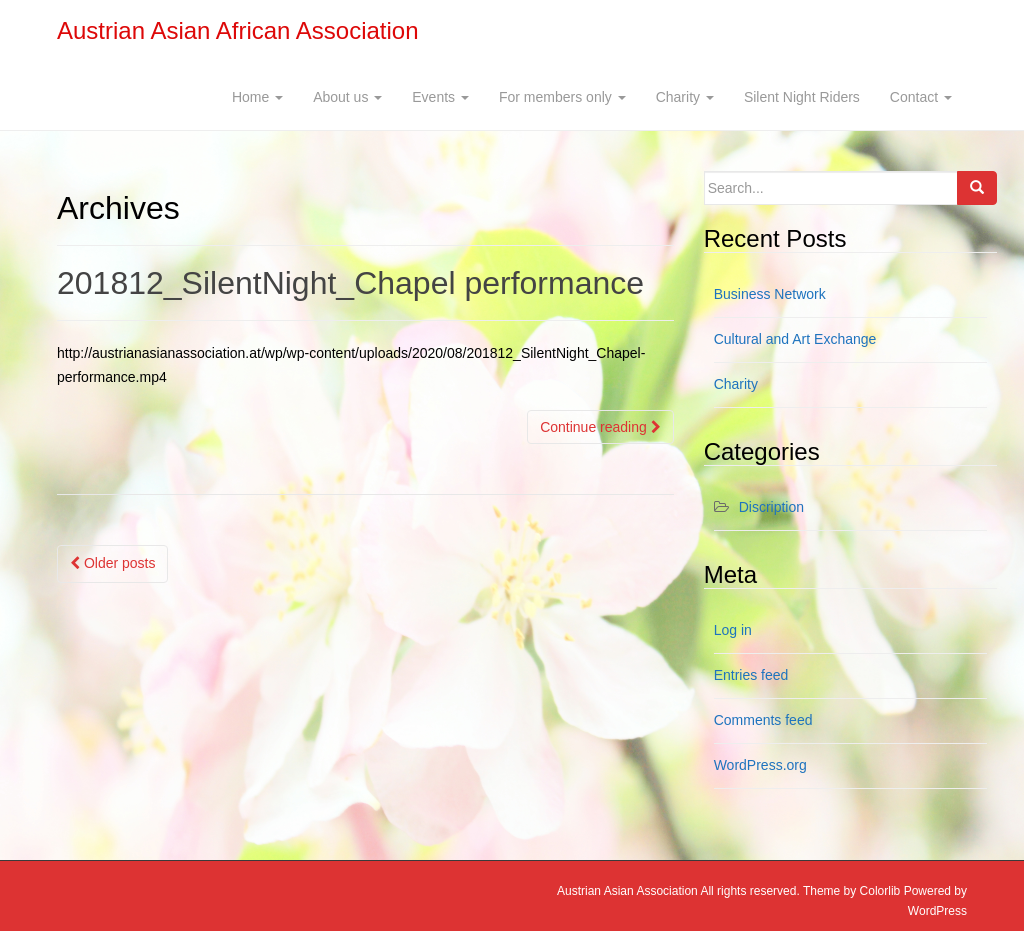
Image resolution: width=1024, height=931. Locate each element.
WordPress (937, 911)
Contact (921, 97)
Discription (771, 507)
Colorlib (880, 891)
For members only (562, 97)
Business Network (770, 294)
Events (440, 97)
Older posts (112, 563)
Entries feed (751, 675)
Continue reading (600, 427)
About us (347, 97)
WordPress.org (760, 765)
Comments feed (763, 720)
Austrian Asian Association (627, 891)
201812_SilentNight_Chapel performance (350, 283)
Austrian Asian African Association (238, 30)
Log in (733, 630)
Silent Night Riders (802, 97)
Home (257, 97)
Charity (685, 97)
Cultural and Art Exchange (795, 339)
